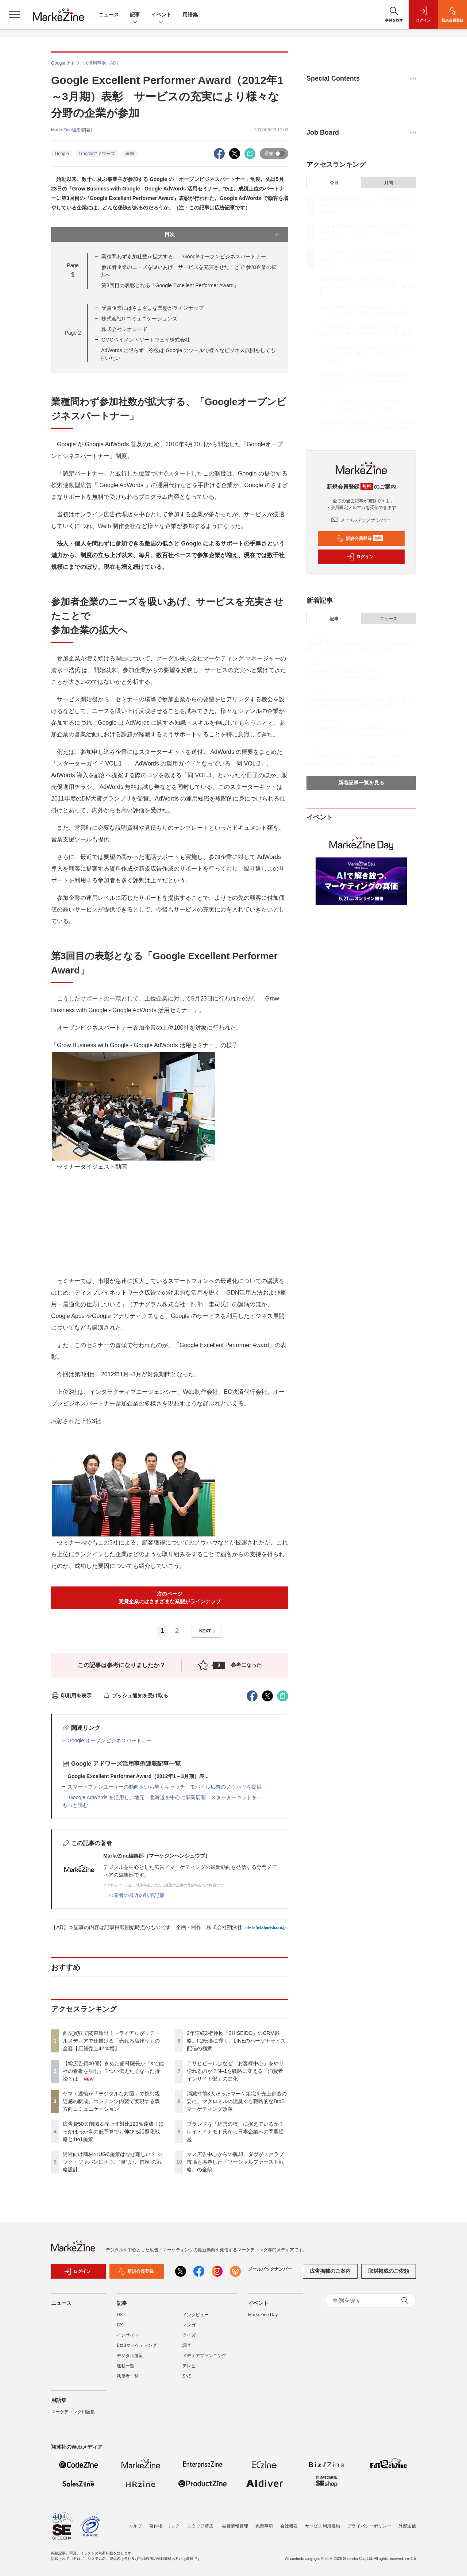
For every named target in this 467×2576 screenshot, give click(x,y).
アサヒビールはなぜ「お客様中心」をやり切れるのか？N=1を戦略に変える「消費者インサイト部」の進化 (235, 2071)
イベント (161, 15)
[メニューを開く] (14, 14)
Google (62, 153)
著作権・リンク (164, 2526)
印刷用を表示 (71, 1695)
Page (73, 333)
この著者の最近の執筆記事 (134, 1895)
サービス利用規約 (322, 2526)
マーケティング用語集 (73, 2411)
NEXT (208, 1631)
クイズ (189, 2335)
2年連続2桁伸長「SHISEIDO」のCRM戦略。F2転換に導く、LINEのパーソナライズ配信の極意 (236, 2040)
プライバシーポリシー (369, 2526)
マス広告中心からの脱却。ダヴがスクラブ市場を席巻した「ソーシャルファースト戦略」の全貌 (235, 2161)
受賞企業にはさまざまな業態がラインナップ (152, 308)
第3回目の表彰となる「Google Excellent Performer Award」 (170, 285)
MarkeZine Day (263, 2314)
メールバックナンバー (361, 520)
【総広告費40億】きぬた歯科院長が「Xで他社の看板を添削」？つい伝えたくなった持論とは (113, 2071)
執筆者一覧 (128, 2376)
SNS (187, 2376)
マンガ (189, 2325)
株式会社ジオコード (124, 329)
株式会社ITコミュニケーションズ (139, 318)
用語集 (190, 15)
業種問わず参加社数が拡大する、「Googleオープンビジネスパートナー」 (186, 256)
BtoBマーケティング (137, 2345)
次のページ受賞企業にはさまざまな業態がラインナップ (170, 1597)
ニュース (109, 15)
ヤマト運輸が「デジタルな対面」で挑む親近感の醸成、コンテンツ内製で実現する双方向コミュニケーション (111, 2101)
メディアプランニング (204, 2355)
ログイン (360, 556)
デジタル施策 (130, 2355)
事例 (129, 153)
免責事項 (264, 2526)
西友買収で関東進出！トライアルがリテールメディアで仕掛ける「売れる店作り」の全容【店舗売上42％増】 (111, 2040)
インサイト (128, 2335)
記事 (135, 15)
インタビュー (195, 2314)
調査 (186, 2345)
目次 (223, 234)
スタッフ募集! (201, 2526)
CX (120, 2325)
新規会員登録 (359, 538)
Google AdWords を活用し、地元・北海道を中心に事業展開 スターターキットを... (164, 1797)
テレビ (189, 2365)
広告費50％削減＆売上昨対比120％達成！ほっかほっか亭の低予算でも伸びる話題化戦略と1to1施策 (113, 2131)
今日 (334, 182)
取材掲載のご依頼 (388, 2271)
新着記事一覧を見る (361, 783)
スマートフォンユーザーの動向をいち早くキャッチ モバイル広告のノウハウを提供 (164, 1787)
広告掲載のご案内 (330, 2271)
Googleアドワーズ (97, 153)
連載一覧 (125, 2365)
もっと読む (75, 1805)
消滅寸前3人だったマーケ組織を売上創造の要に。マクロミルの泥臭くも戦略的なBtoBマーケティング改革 (237, 2101)
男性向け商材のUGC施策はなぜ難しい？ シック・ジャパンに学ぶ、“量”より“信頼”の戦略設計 (112, 2161)
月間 (388, 182)
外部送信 (407, 2526)
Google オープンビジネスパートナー (109, 1740)
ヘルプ (135, 2526)
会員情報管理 (235, 2526)
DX (120, 2314)
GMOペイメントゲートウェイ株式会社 (145, 340)
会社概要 (289, 2526)
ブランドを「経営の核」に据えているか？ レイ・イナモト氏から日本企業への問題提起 (235, 2131)
